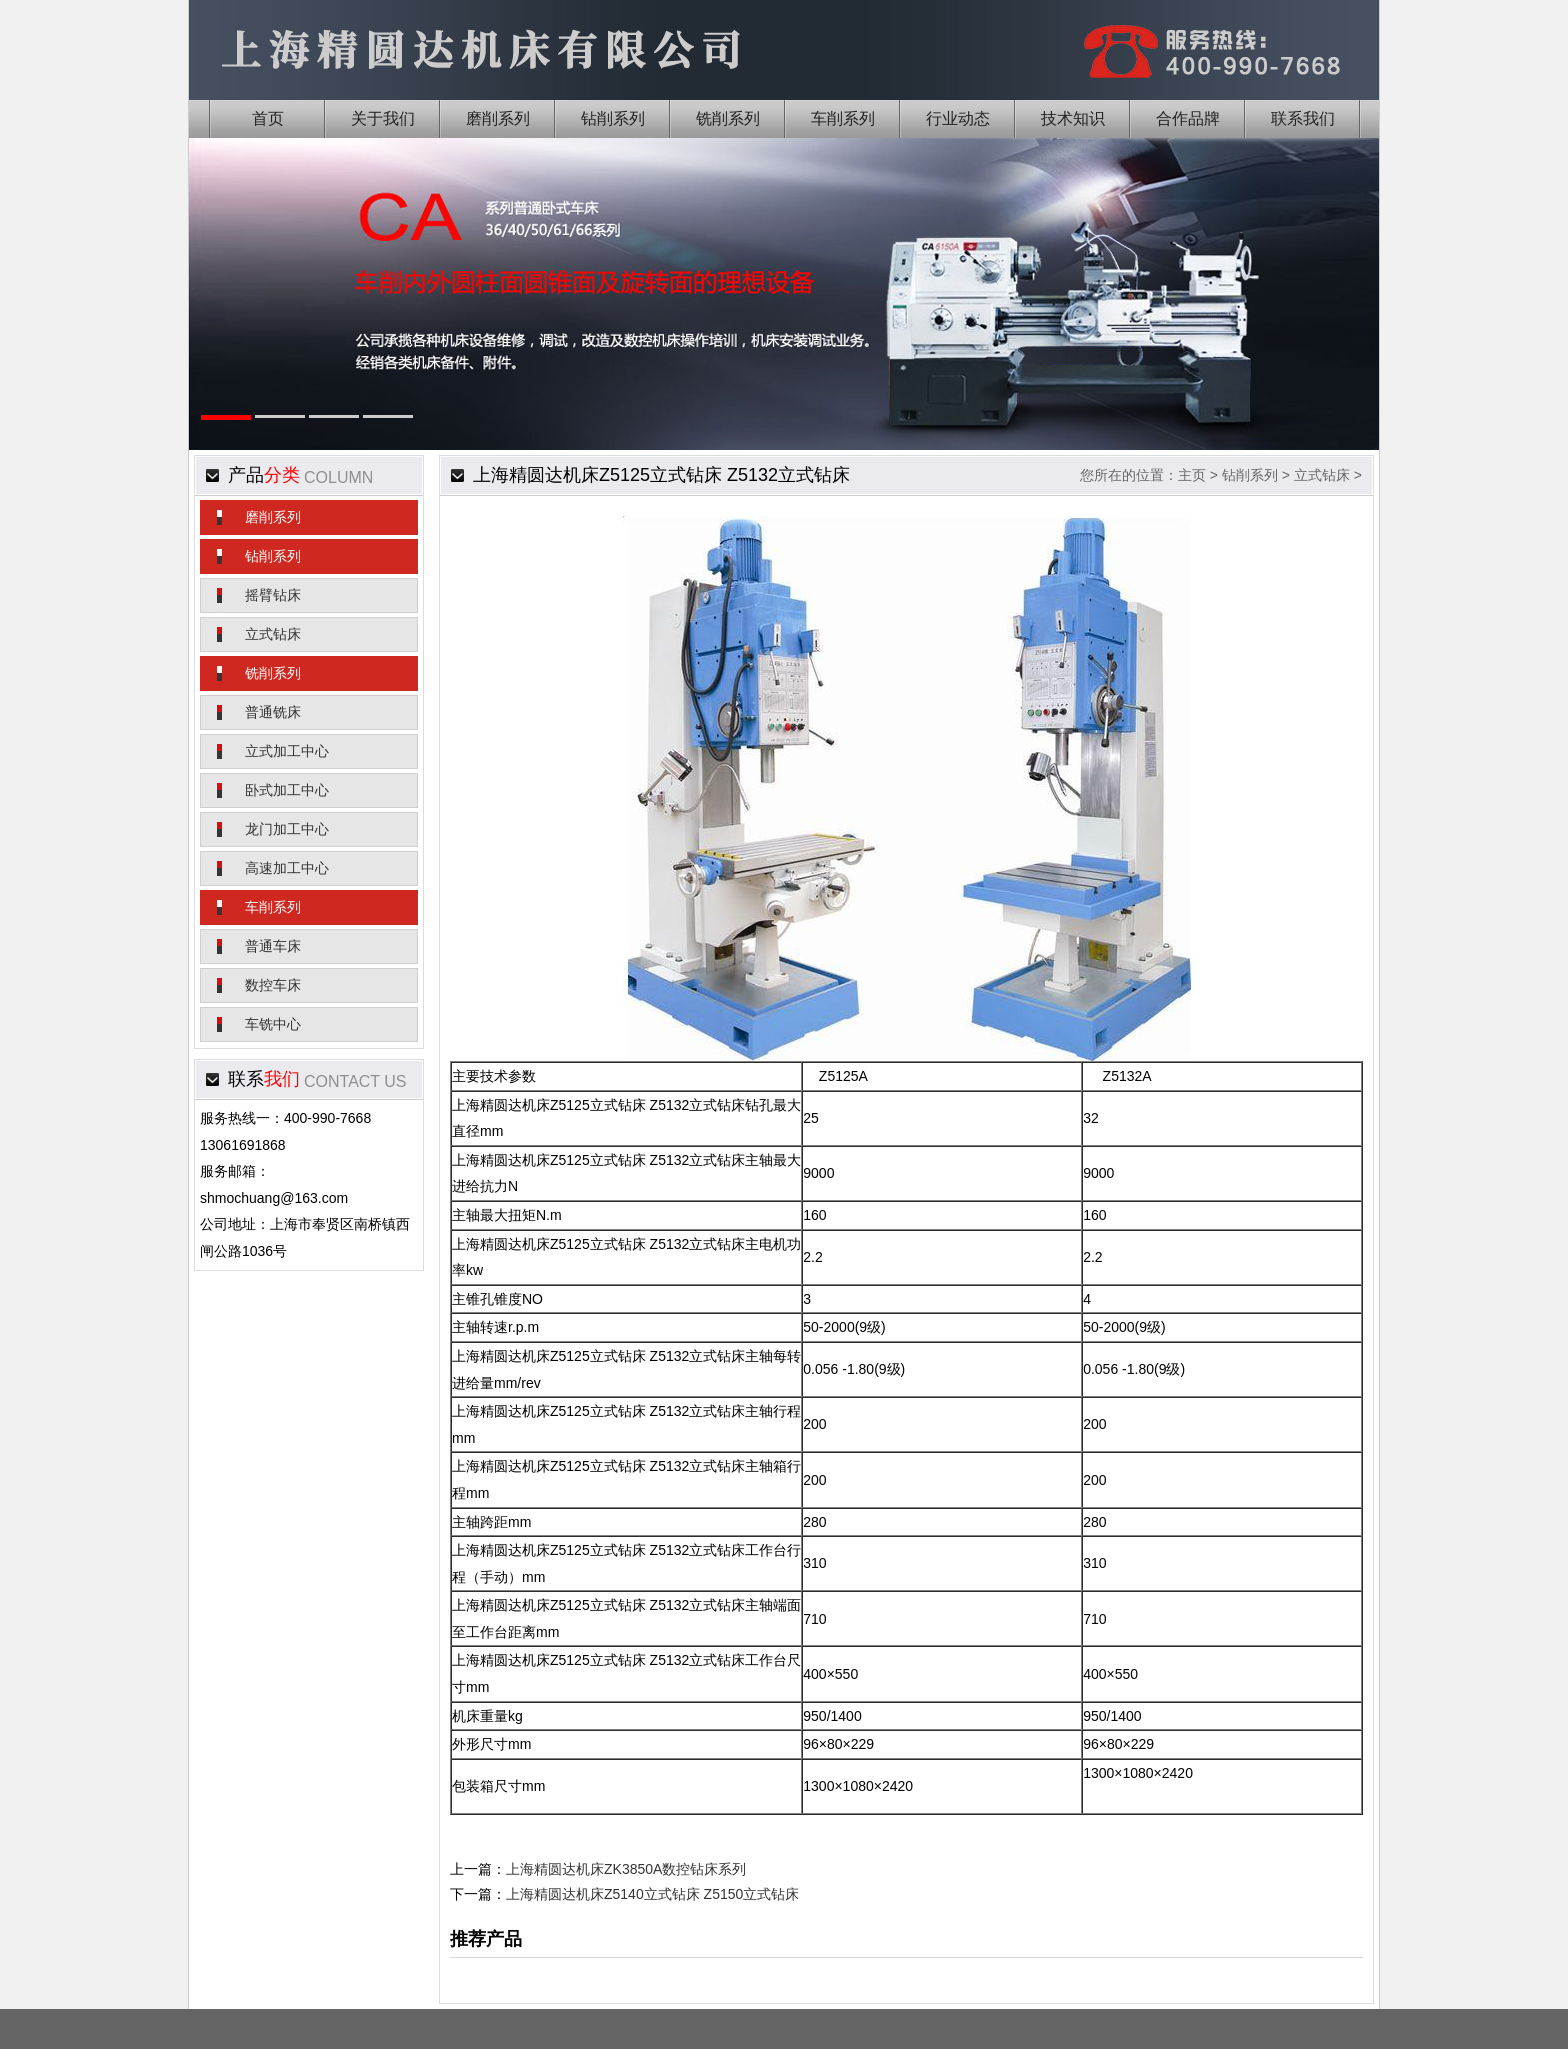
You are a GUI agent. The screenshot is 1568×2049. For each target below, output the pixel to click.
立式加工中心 (287, 751)
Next (1332, 323)
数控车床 (273, 985)
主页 (1192, 475)
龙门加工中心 (287, 829)
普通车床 (273, 946)
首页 (268, 118)
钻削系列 (273, 556)
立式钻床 (273, 634)
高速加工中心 (287, 868)
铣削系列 (273, 673)
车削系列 (273, 907)
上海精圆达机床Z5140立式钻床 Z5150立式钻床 (652, 1894)
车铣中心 (273, 1024)
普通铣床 (273, 712)
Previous (235, 323)
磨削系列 (273, 517)
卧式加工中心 (287, 790)
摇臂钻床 (273, 595)
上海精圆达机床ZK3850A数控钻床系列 (626, 1869)
